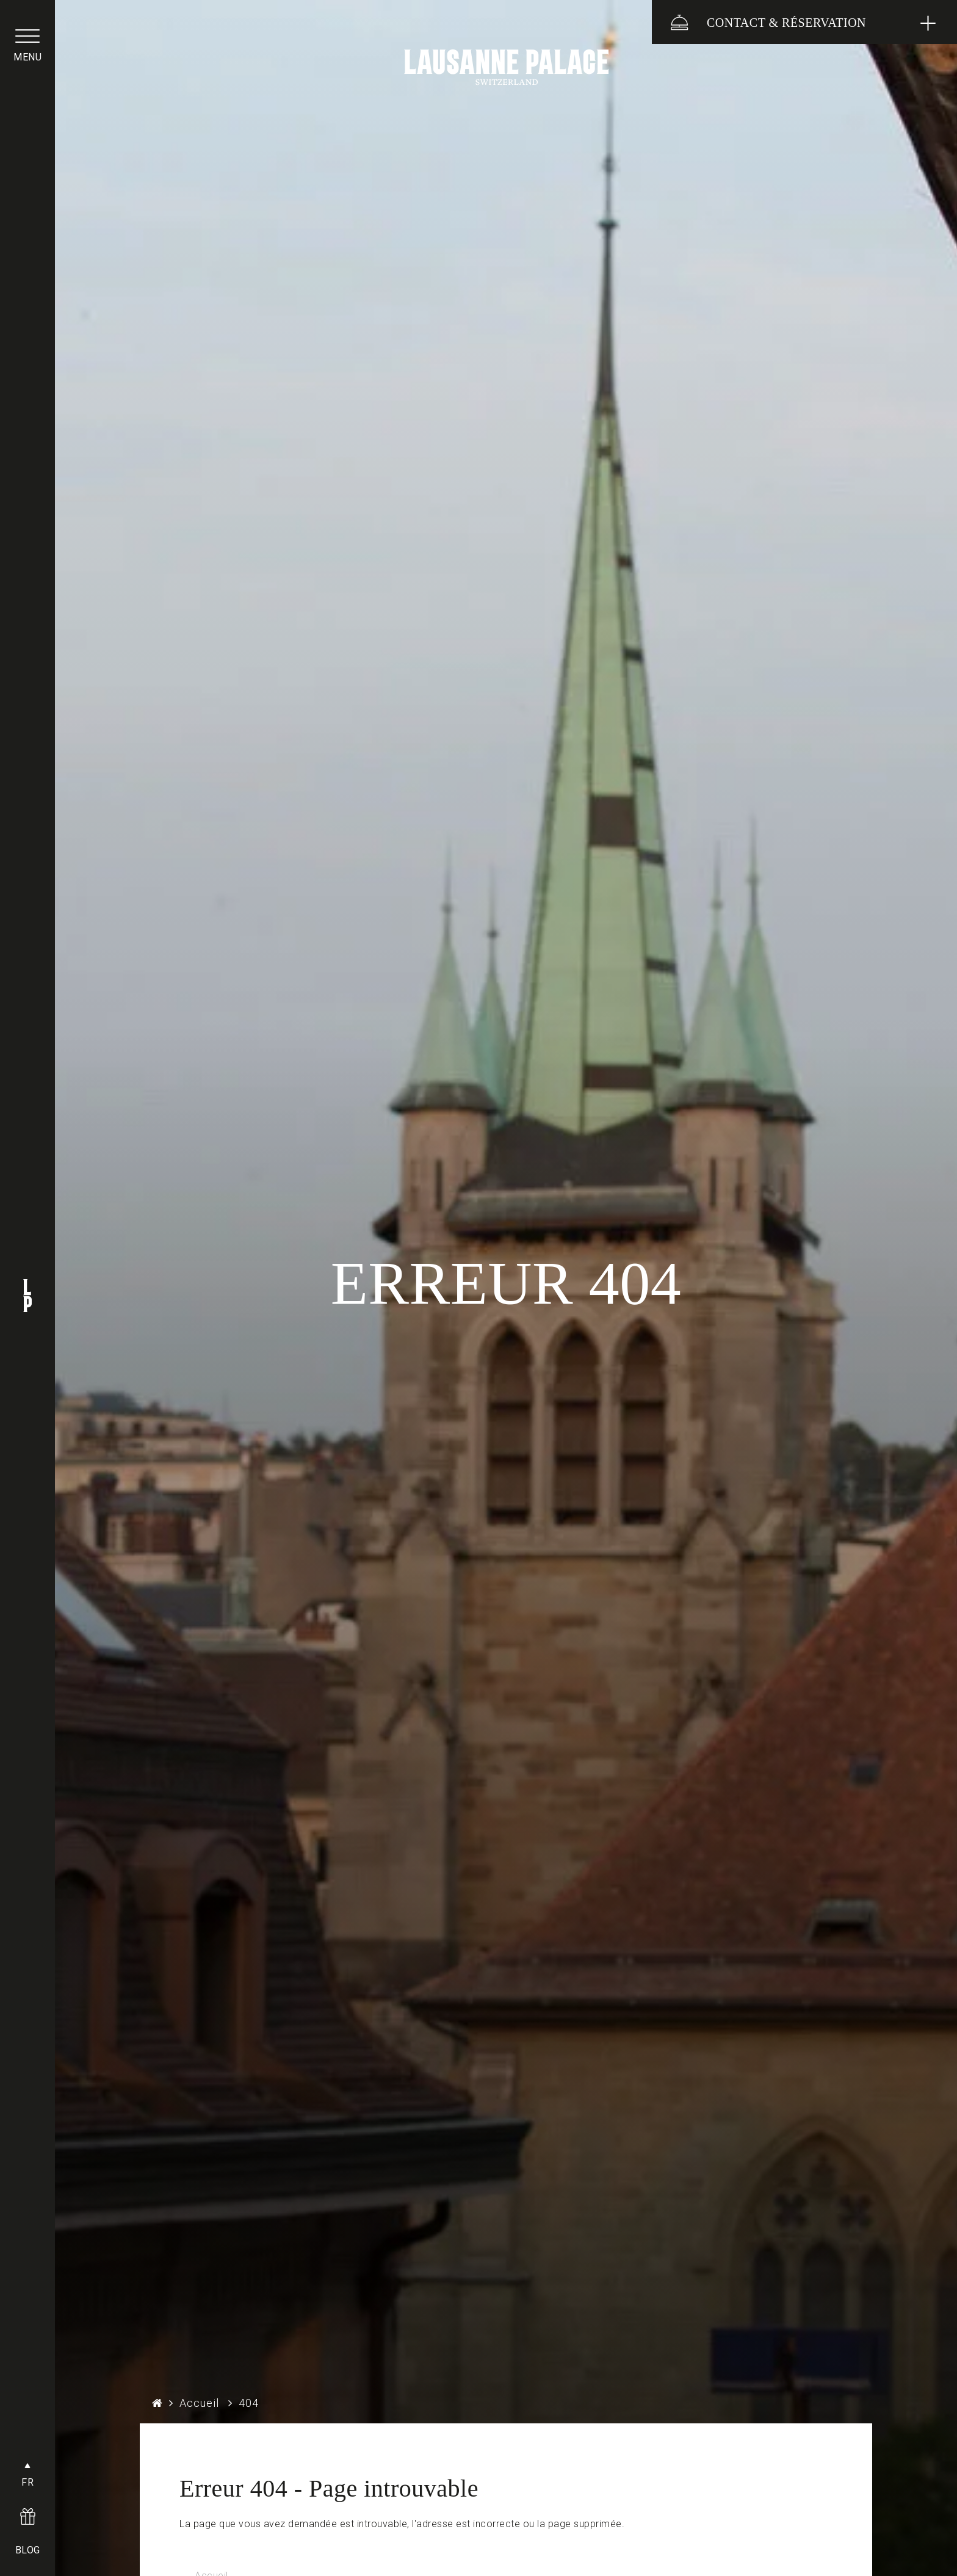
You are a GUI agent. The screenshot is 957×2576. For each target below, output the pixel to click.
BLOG (27, 2550)
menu (27, 57)
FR (27, 2482)
